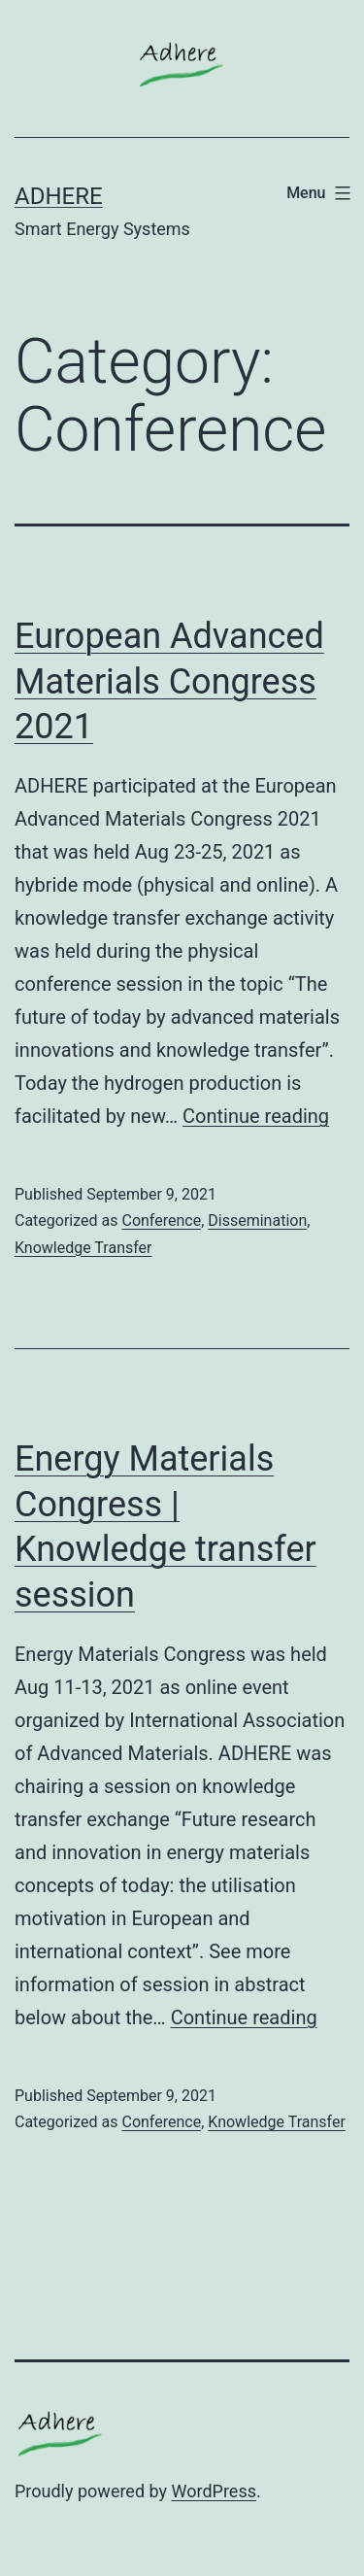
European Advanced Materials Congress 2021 (169, 682)
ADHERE (59, 196)
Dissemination (257, 1220)
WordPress (214, 2491)
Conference (161, 1220)
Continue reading (255, 1116)
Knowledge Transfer (83, 1247)
